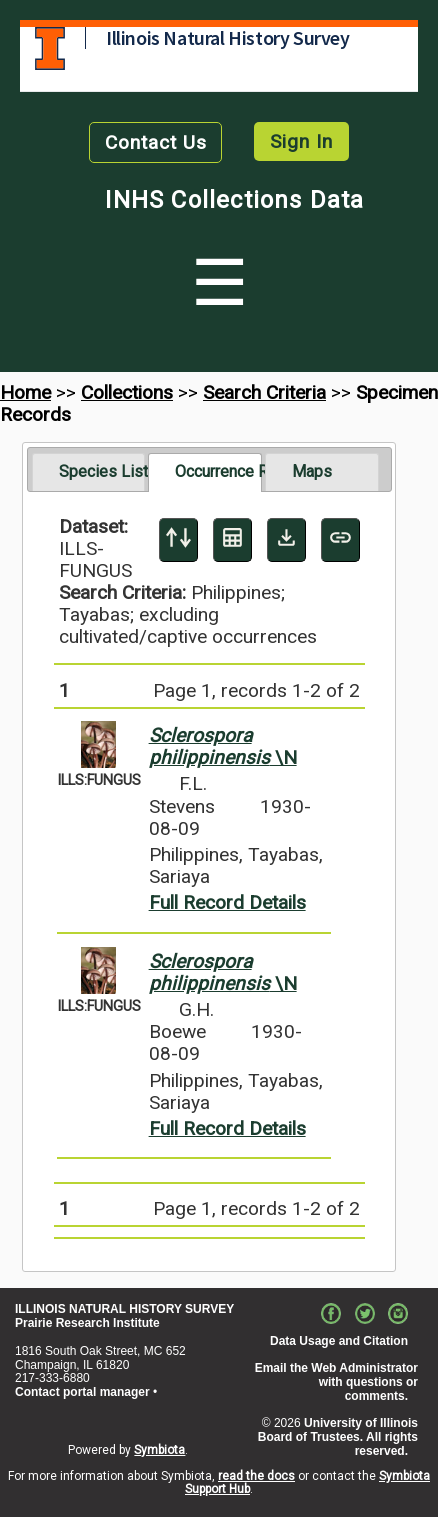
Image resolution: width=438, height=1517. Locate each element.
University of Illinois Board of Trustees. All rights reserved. (338, 1437)
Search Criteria (264, 392)
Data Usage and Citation (339, 1341)
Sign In (301, 141)
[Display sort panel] (178, 540)
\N (223, 746)
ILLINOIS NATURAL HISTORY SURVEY (124, 1309)
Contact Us (156, 142)
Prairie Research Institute (87, 1323)
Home (25, 392)
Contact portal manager (82, 1392)
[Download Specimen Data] (286, 540)
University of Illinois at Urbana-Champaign (50, 48)
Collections (127, 392)
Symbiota (159, 1450)
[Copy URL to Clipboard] (340, 540)
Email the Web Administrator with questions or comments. (336, 1382)
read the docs (256, 1476)
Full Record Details (227, 902)
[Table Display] (232, 540)
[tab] (89, 472)
